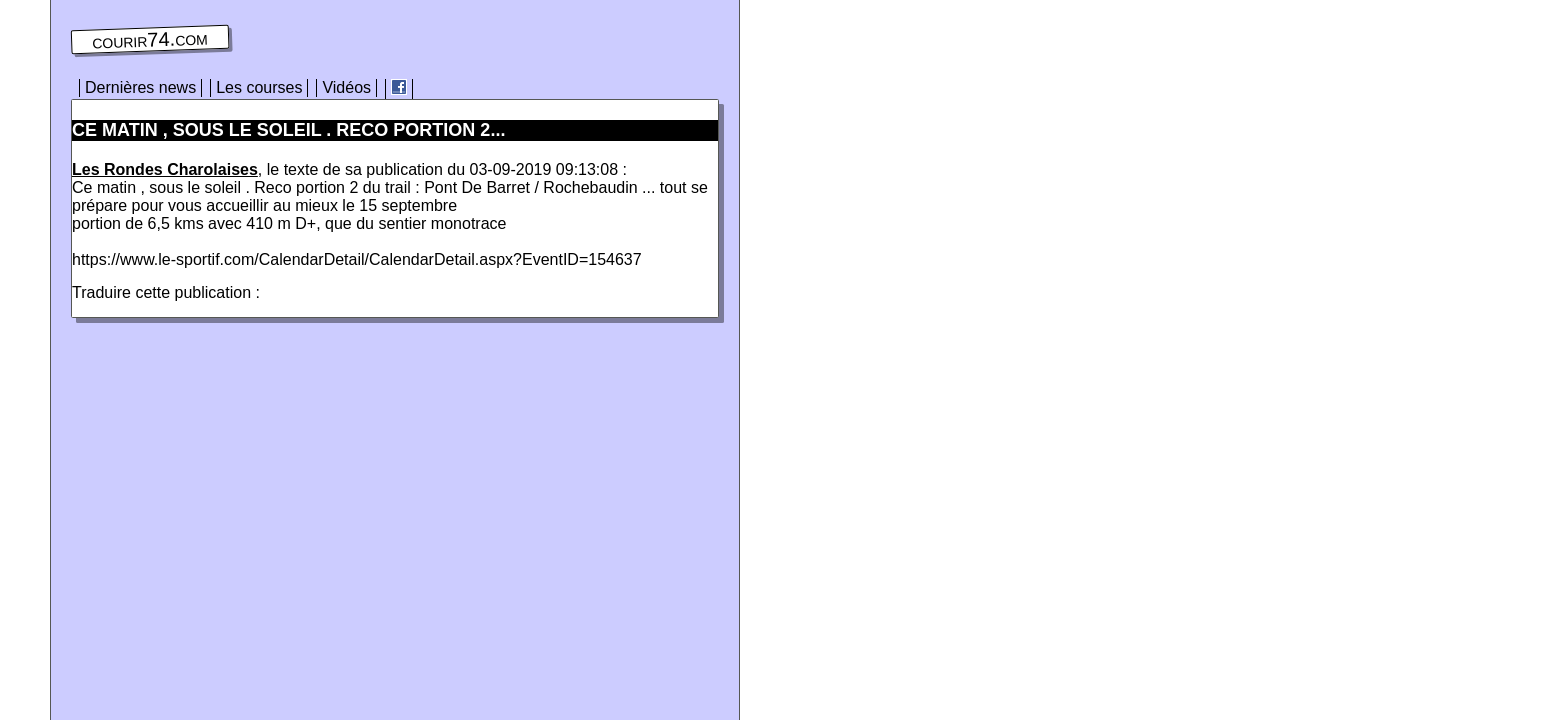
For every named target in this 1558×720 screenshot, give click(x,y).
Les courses (259, 87)
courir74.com (150, 40)
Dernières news (140, 87)
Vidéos (346, 87)
